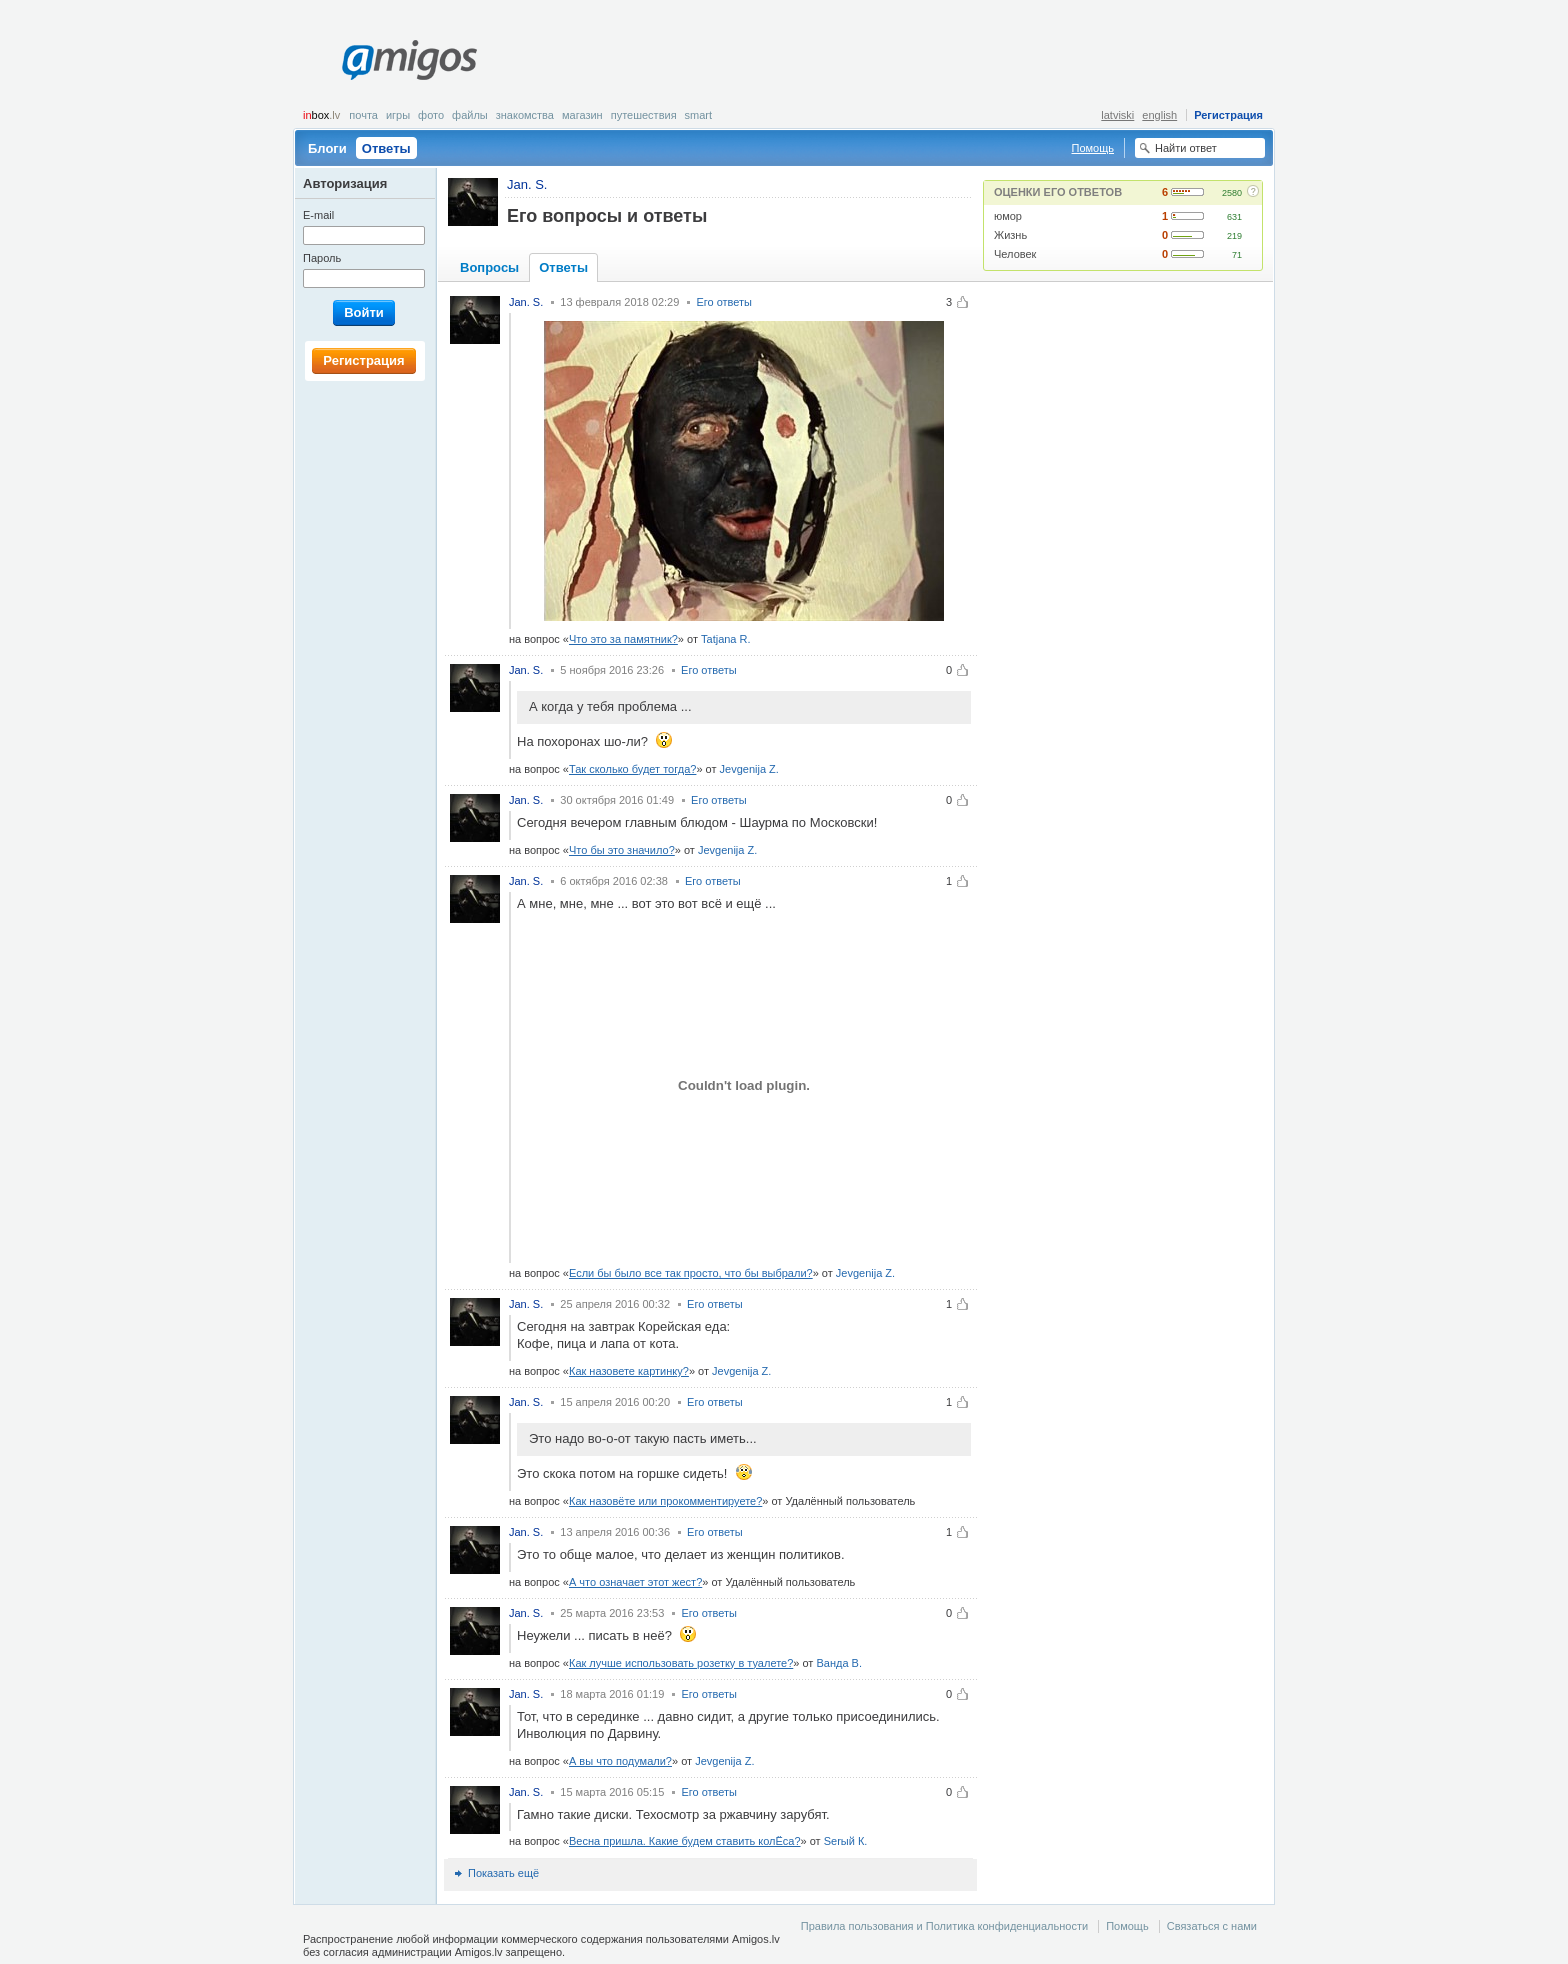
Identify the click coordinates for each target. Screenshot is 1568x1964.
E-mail (318, 215)
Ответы (386, 148)
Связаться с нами (1212, 1926)
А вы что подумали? (620, 1761)
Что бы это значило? (622, 850)
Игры (398, 115)
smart (699, 115)
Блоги (327, 148)
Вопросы (489, 267)
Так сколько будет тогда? (632, 769)
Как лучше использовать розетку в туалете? (681, 1663)
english (1159, 115)
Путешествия (644, 115)
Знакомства (525, 115)
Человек (1015, 254)
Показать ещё (503, 1873)
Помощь (1093, 148)
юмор (1008, 216)
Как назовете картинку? (629, 1371)
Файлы (470, 115)
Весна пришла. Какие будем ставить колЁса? (685, 1841)
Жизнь (1010, 235)
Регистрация (1228, 115)
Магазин (582, 115)
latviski (1117, 115)
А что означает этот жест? (635, 1582)
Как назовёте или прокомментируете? (665, 1501)
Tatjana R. (726, 639)
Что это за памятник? (623, 639)
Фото (431, 115)
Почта (363, 115)
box (321, 115)
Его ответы (724, 302)
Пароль (322, 258)
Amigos (409, 60)
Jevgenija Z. (749, 769)
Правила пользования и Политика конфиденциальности (944, 1926)
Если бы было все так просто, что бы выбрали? (691, 1273)
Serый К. (846, 1841)
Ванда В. (839, 1663)
